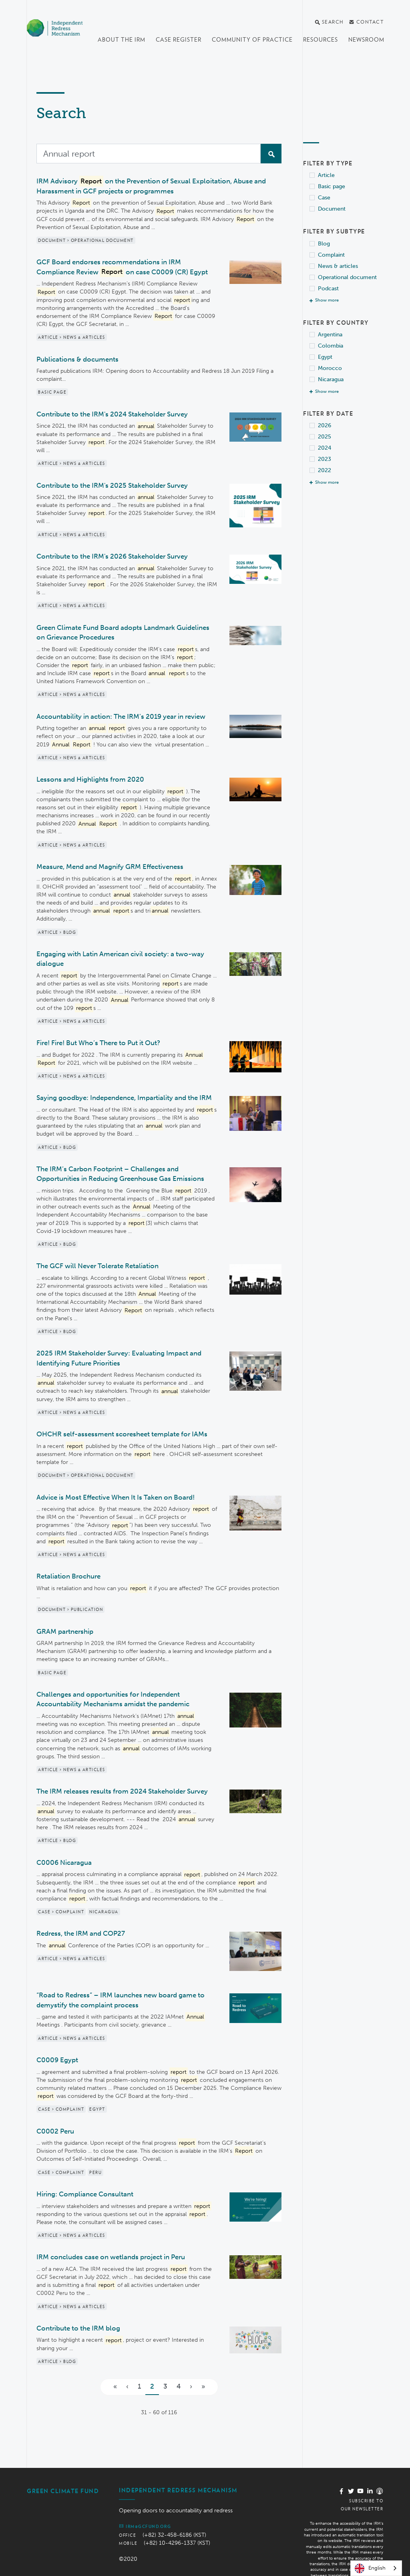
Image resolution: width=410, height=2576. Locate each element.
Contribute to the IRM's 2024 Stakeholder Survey (112, 414)
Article (326, 175)
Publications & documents (77, 359)
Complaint (331, 254)
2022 (324, 470)
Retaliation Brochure (68, 1576)
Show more (327, 300)
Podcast (328, 288)
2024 (324, 447)
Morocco (330, 368)
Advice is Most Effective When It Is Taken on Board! (115, 1497)
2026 (324, 425)
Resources (320, 39)
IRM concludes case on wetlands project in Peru (110, 2242)
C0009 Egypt (57, 2045)
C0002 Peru (55, 2116)
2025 (324, 436)
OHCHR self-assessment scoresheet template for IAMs (121, 1434)
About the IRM (121, 39)
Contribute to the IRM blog (78, 2313)
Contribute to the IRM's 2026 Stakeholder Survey (112, 556)
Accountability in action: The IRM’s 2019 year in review (120, 716)
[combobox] (376, 2568)
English (370, 2568)
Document (332, 208)
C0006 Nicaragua (64, 1862)
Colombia (330, 345)
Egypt (325, 357)
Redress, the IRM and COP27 (80, 1933)
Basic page (331, 186)
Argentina (330, 334)
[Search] (148, 154)
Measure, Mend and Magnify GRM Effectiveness (109, 867)
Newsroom (366, 39)
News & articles (338, 266)
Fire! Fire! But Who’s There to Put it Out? (98, 1043)
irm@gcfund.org (145, 2511)
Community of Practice (252, 39)
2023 (324, 459)
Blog (324, 243)
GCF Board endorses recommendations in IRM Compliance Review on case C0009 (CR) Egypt (122, 267)
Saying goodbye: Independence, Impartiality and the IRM (124, 1098)
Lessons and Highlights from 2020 (90, 779)
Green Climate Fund (63, 2476)
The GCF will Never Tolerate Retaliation (97, 1266)
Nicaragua (331, 379)
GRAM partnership (64, 1631)
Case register (178, 39)
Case (324, 197)
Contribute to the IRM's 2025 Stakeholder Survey (112, 485)
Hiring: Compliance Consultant (84, 2179)
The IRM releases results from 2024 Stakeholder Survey (122, 1791)
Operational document (347, 277)
